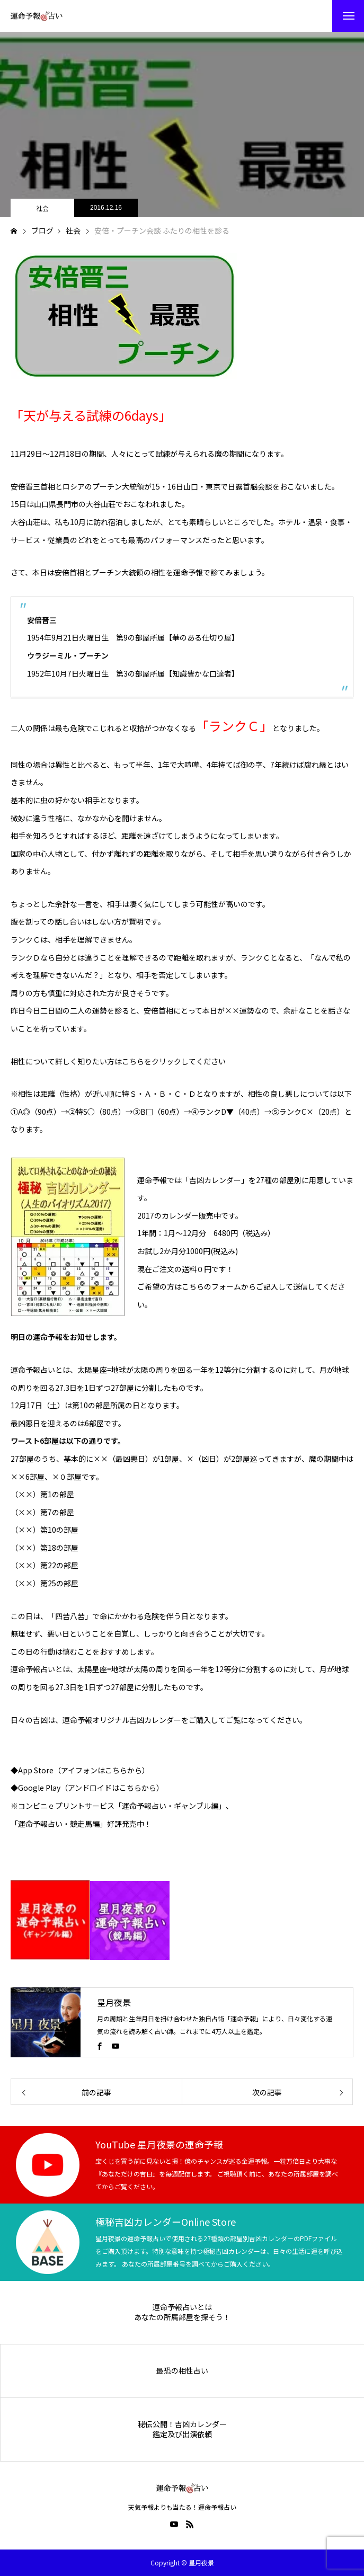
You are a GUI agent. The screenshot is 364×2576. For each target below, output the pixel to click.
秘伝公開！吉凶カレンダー (182, 2424)
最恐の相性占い (182, 2371)
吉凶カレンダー (155, 1720)
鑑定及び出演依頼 (182, 2434)
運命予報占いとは (182, 2307)
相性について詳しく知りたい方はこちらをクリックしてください (118, 1061)
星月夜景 (114, 2002)
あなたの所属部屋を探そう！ (182, 2317)
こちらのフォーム (211, 1286)
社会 (42, 207)
